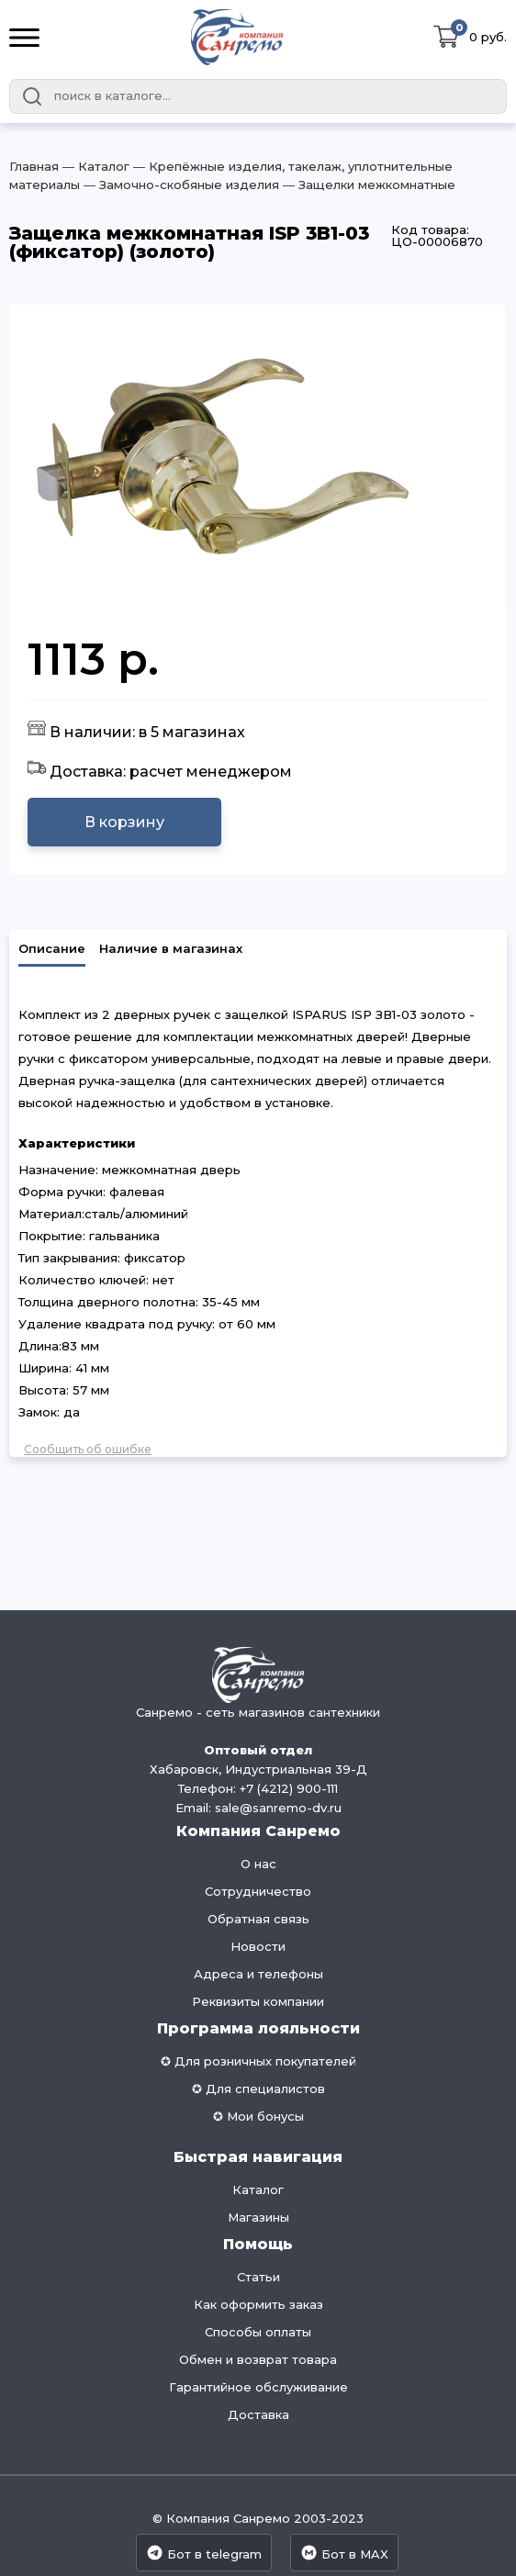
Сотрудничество (258, 1891)
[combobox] (258, 96)
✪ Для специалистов (258, 2088)
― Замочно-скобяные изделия (179, 184)
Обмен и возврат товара (258, 2359)
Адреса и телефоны (258, 1973)
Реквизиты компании (258, 2001)
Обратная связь (258, 1918)
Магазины (258, 2217)
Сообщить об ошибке (87, 1449)
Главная (34, 166)
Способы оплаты (258, 2331)
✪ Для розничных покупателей (258, 2061)
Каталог (258, 2189)
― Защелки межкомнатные (367, 184)
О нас (258, 1863)
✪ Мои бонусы (258, 2116)
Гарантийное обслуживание (258, 2387)
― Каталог (94, 166)
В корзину (124, 822)
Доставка (258, 2414)
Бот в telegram (204, 2552)
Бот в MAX (344, 2552)
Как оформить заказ (258, 2304)
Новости (258, 1946)
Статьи (258, 2276)
